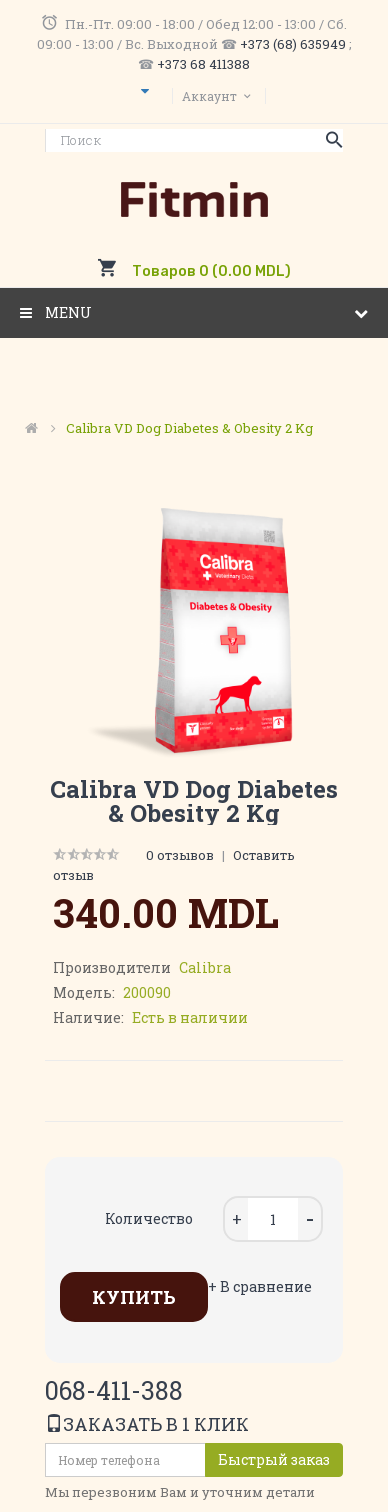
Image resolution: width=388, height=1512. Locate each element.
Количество (149, 1218)
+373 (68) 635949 (293, 44)
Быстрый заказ (274, 1459)
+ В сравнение (260, 1286)
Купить (134, 1297)
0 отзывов (180, 855)
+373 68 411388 (203, 64)
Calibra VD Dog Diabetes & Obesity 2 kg (189, 428)
